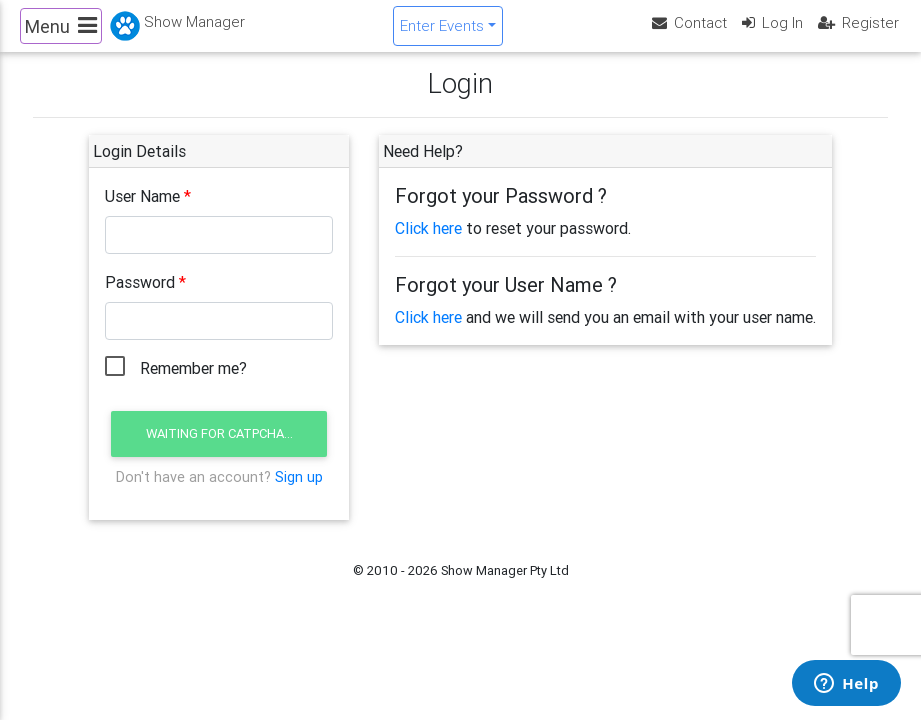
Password (140, 298)
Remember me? (193, 384)
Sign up (299, 493)
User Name (142, 212)
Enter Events (442, 33)
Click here (428, 244)
